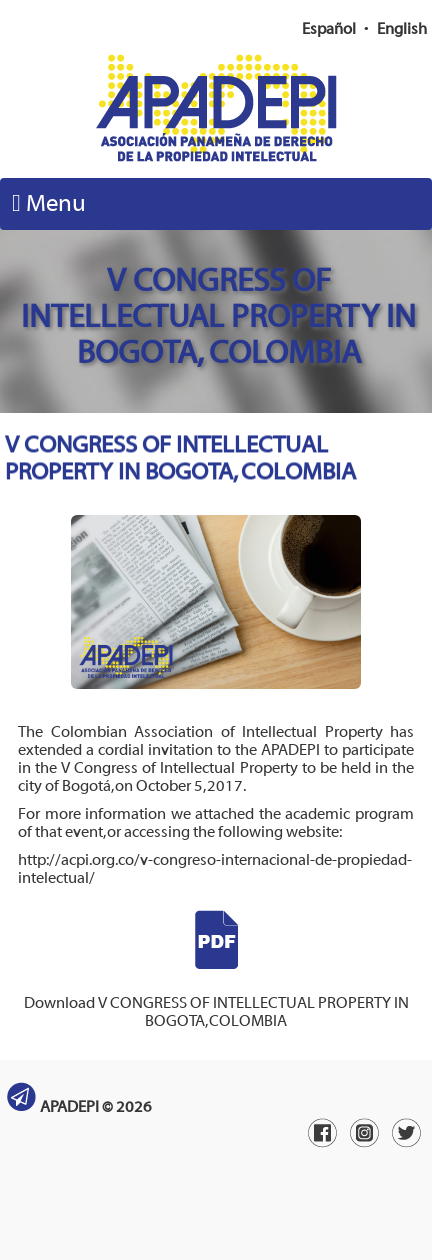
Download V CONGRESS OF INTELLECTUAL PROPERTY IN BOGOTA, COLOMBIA (216, 994)
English (402, 29)
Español (329, 29)
